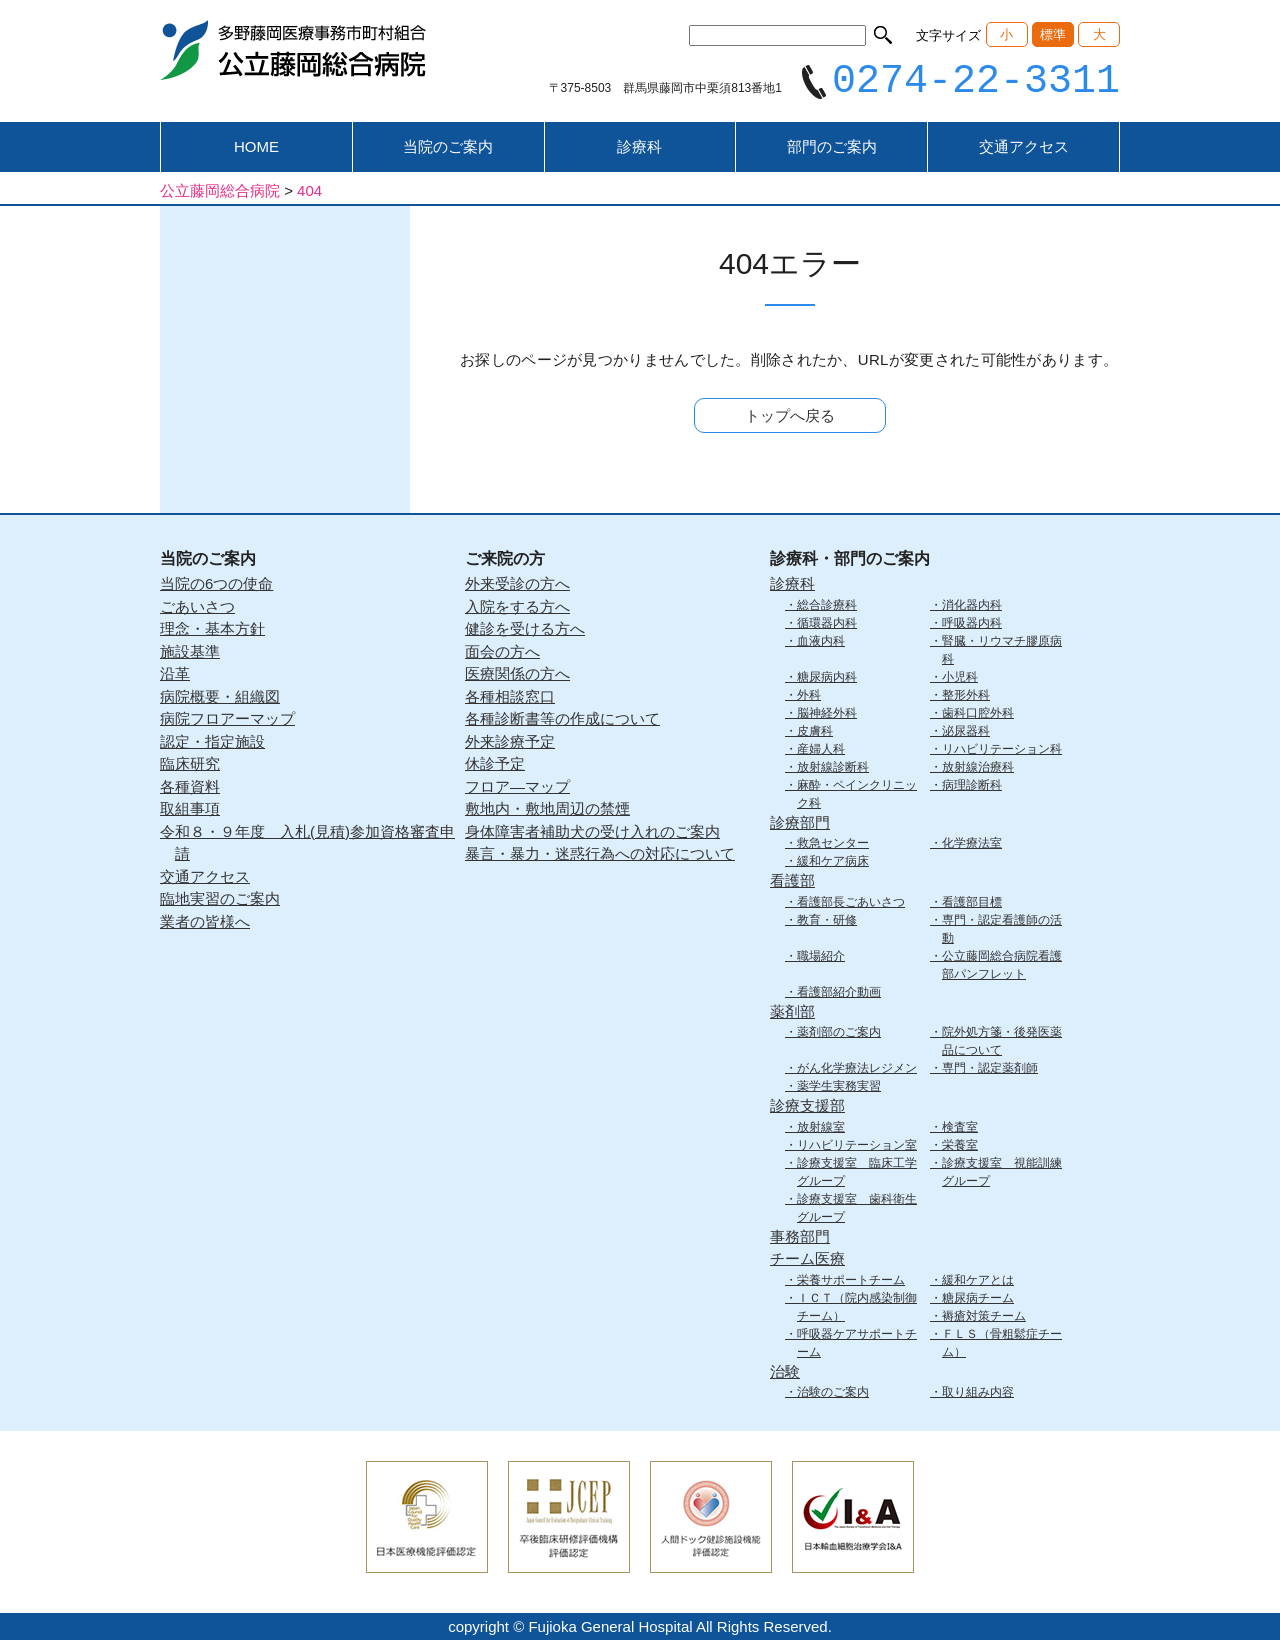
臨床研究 (190, 766)
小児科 (960, 679)
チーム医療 (807, 1261)
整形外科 (966, 697)
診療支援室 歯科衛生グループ (857, 1210)
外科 (809, 697)
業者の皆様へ (205, 923)
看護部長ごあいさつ (851, 904)
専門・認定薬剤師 (990, 1071)
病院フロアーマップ (227, 721)
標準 (1053, 34)
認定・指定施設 (212, 743)
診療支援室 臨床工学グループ (857, 1174)
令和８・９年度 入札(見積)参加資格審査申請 (307, 845)
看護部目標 (972, 904)
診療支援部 (807, 1108)
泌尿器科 (966, 733)
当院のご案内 (448, 149)
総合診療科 (827, 607)
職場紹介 (821, 958)
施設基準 (190, 653)
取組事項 (190, 811)
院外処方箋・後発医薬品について (1002, 1044)
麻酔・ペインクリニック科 (857, 796)
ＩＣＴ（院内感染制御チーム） (857, 1309)
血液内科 (821, 643)
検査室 (960, 1129)
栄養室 (960, 1147)
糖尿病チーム (978, 1300)
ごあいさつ (197, 608)
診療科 (639, 149)
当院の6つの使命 (216, 586)
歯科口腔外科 (978, 715)
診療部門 (800, 824)
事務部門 (800, 1238)
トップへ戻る (790, 418)
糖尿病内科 (827, 679)
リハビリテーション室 (857, 1147)
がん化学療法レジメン (857, 1071)
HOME (256, 149)
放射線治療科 (978, 769)
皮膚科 (815, 733)
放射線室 (821, 1129)
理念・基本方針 (212, 631)
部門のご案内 (832, 149)
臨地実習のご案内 (220, 901)
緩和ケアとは (978, 1282)
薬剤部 (792, 1013)
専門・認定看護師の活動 (1002, 931)
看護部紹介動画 (839, 994)
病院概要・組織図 (220, 698)
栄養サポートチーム (851, 1282)
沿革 (175, 676)
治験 (785, 1373)
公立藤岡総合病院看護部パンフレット (1002, 967)
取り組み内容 (978, 1395)
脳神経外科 (827, 715)
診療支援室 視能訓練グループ (1002, 1174)
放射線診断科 (833, 769)
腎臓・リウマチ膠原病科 (1002, 652)
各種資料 (190, 788)
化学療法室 (972, 846)
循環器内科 (827, 625)
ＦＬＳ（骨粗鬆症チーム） (1002, 1345)
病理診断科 (972, 787)
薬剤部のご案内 (839, 1035)
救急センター (833, 846)
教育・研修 (827, 922)
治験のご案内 (833, 1395)
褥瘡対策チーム (984, 1318)
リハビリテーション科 (1002, 751)
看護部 (792, 883)
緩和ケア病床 (833, 864)
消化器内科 (972, 607)
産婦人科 (821, 751)
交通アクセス (1024, 149)
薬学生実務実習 (839, 1089)
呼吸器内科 (972, 625)
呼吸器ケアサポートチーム (857, 1345)
